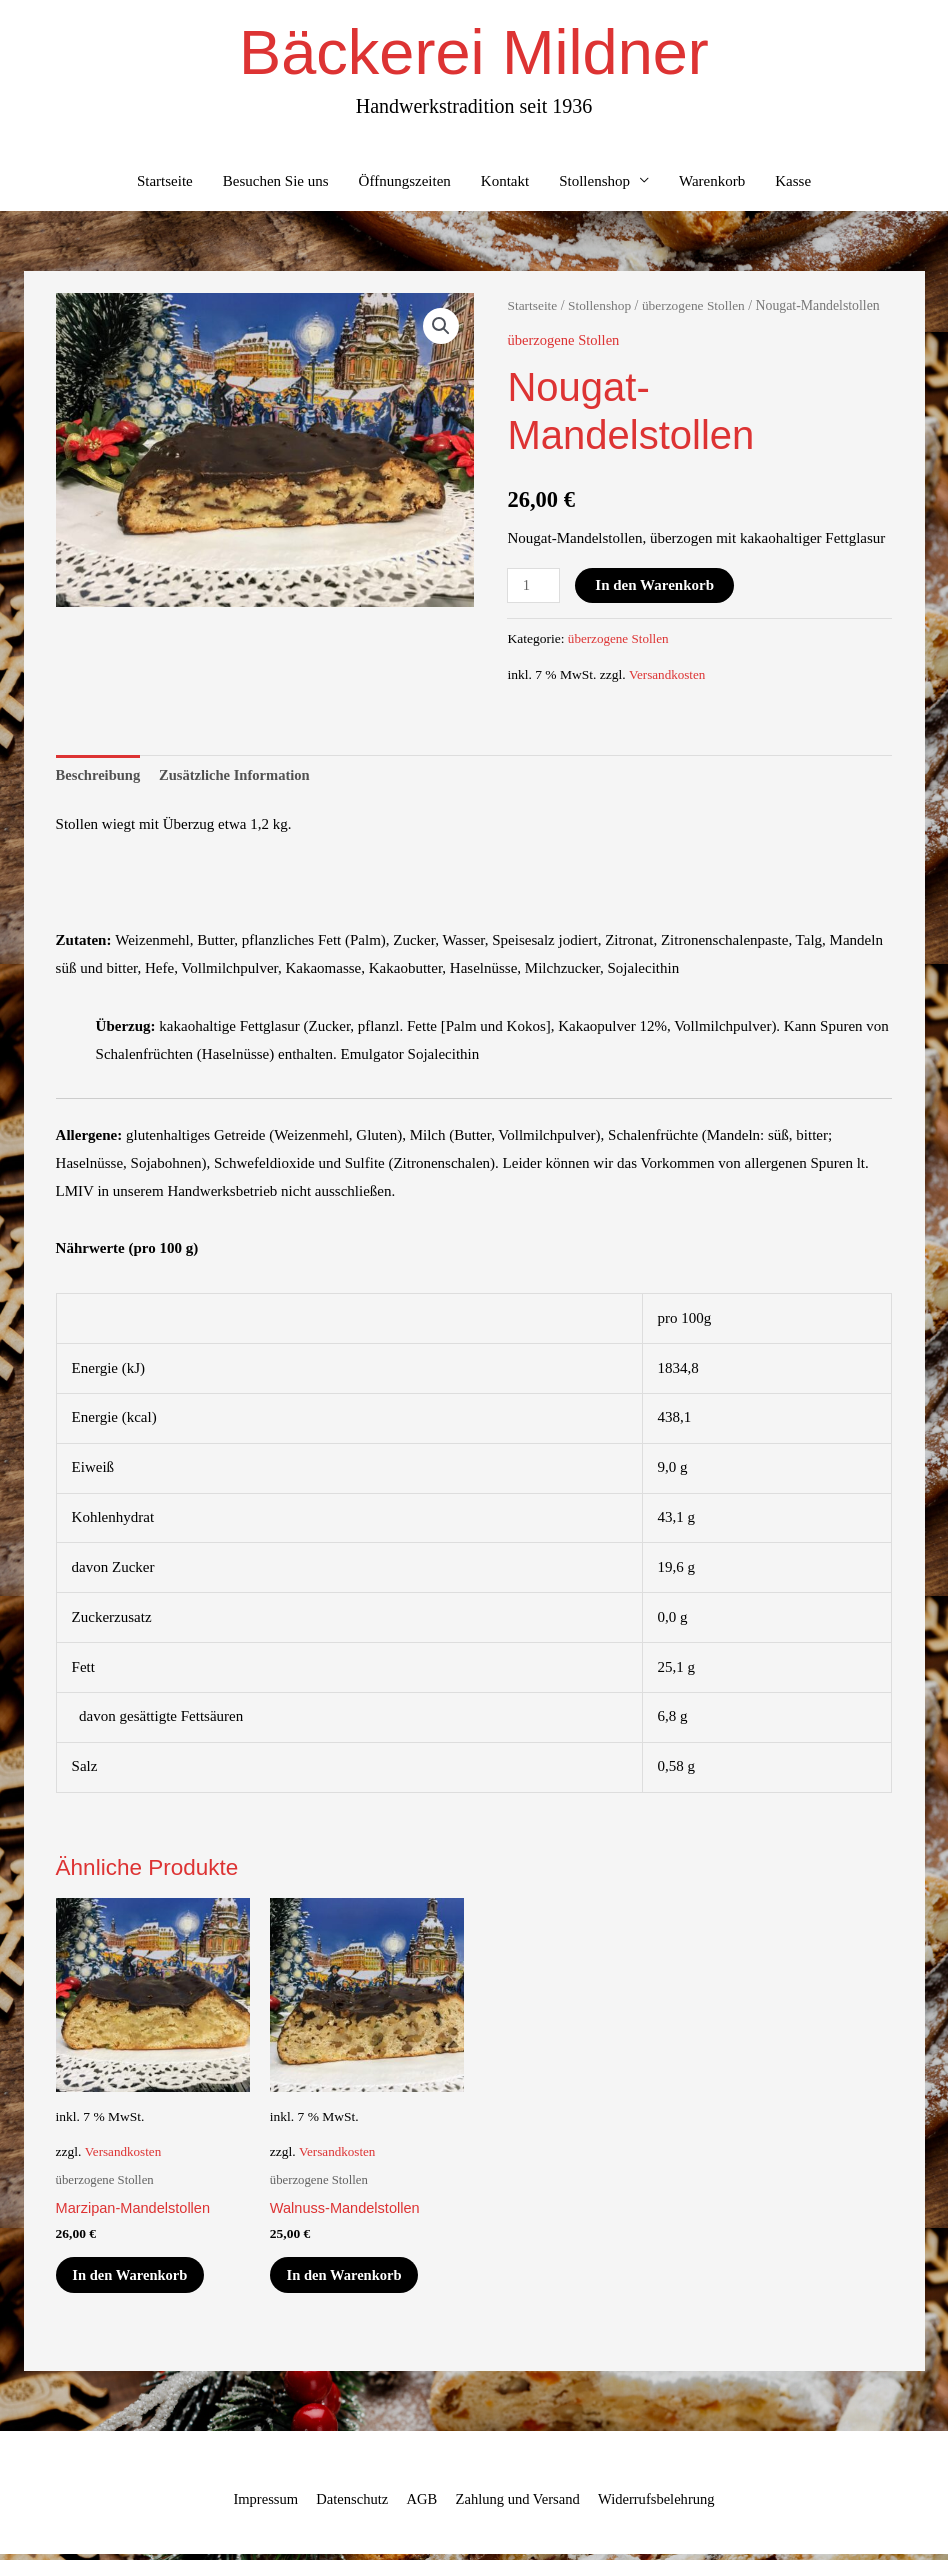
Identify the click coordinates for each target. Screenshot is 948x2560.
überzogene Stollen (698, 308)
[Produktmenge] (534, 587)
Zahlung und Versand (519, 2505)
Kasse (793, 183)
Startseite (165, 183)
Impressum (259, 2505)
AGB (420, 2505)
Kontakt (505, 183)
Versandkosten (668, 676)
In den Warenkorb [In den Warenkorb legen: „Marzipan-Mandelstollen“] (135, 2278)
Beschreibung (99, 777)
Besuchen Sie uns (276, 183)
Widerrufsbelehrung (662, 2505)
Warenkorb (712, 183)
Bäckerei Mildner (474, 53)
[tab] (99, 777)
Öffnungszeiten (405, 183)
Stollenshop (594, 183)
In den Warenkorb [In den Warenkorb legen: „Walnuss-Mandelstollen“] (349, 2278)
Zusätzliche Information (239, 777)
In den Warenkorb (656, 587)
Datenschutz (349, 2505)
